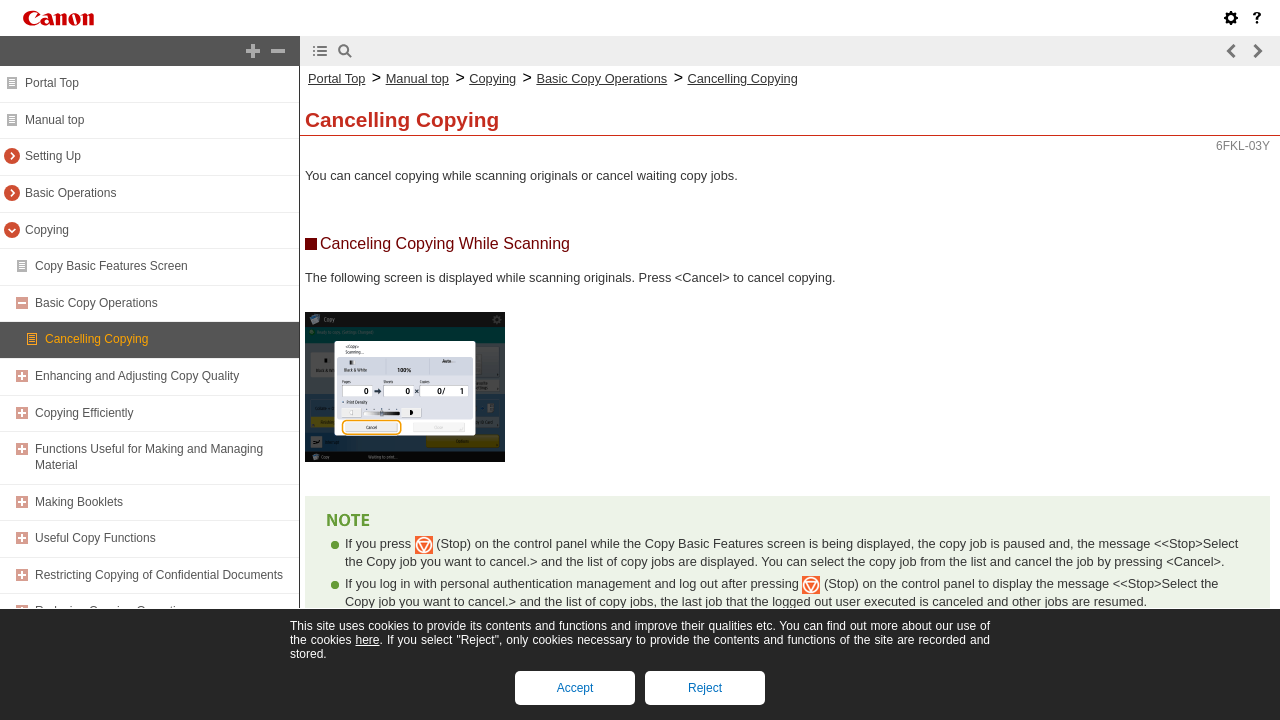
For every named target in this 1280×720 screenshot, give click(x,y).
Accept (575, 688)
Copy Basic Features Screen (111, 266)
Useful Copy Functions (95, 538)
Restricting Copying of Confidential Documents (159, 575)
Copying (47, 230)
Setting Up (53, 156)
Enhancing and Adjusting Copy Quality (137, 376)
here (367, 640)
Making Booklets (79, 502)
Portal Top (52, 83)
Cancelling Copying (96, 339)
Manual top (54, 120)
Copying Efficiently (84, 413)
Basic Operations (70, 193)
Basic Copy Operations (96, 303)
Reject (705, 688)
